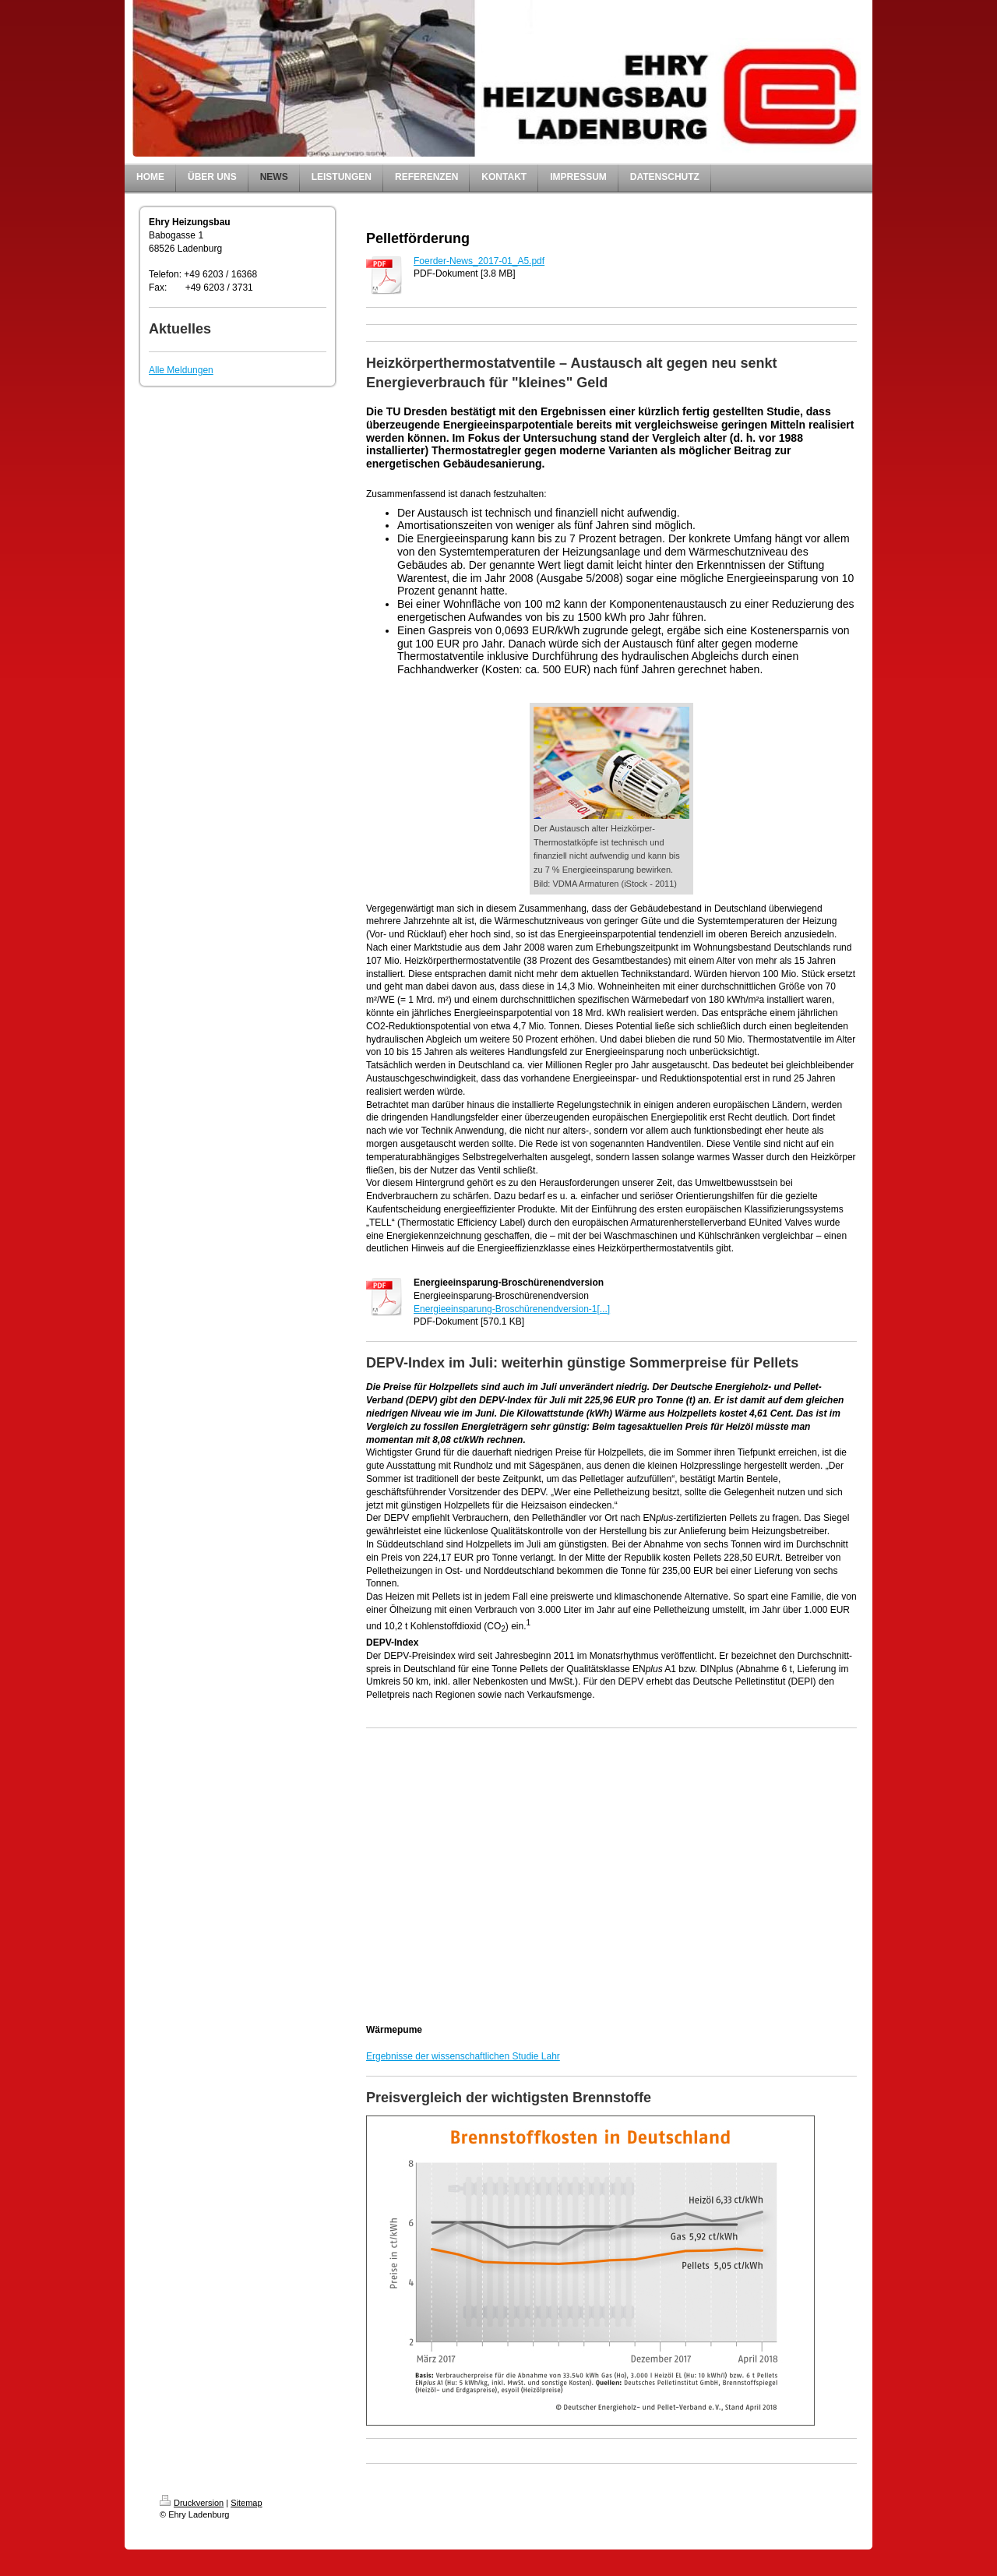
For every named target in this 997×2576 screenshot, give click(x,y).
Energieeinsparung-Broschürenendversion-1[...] (512, 1309)
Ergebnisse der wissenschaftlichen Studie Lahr (463, 2056)
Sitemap (246, 2502)
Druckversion (192, 2502)
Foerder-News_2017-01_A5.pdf (479, 261)
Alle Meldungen (181, 370)
